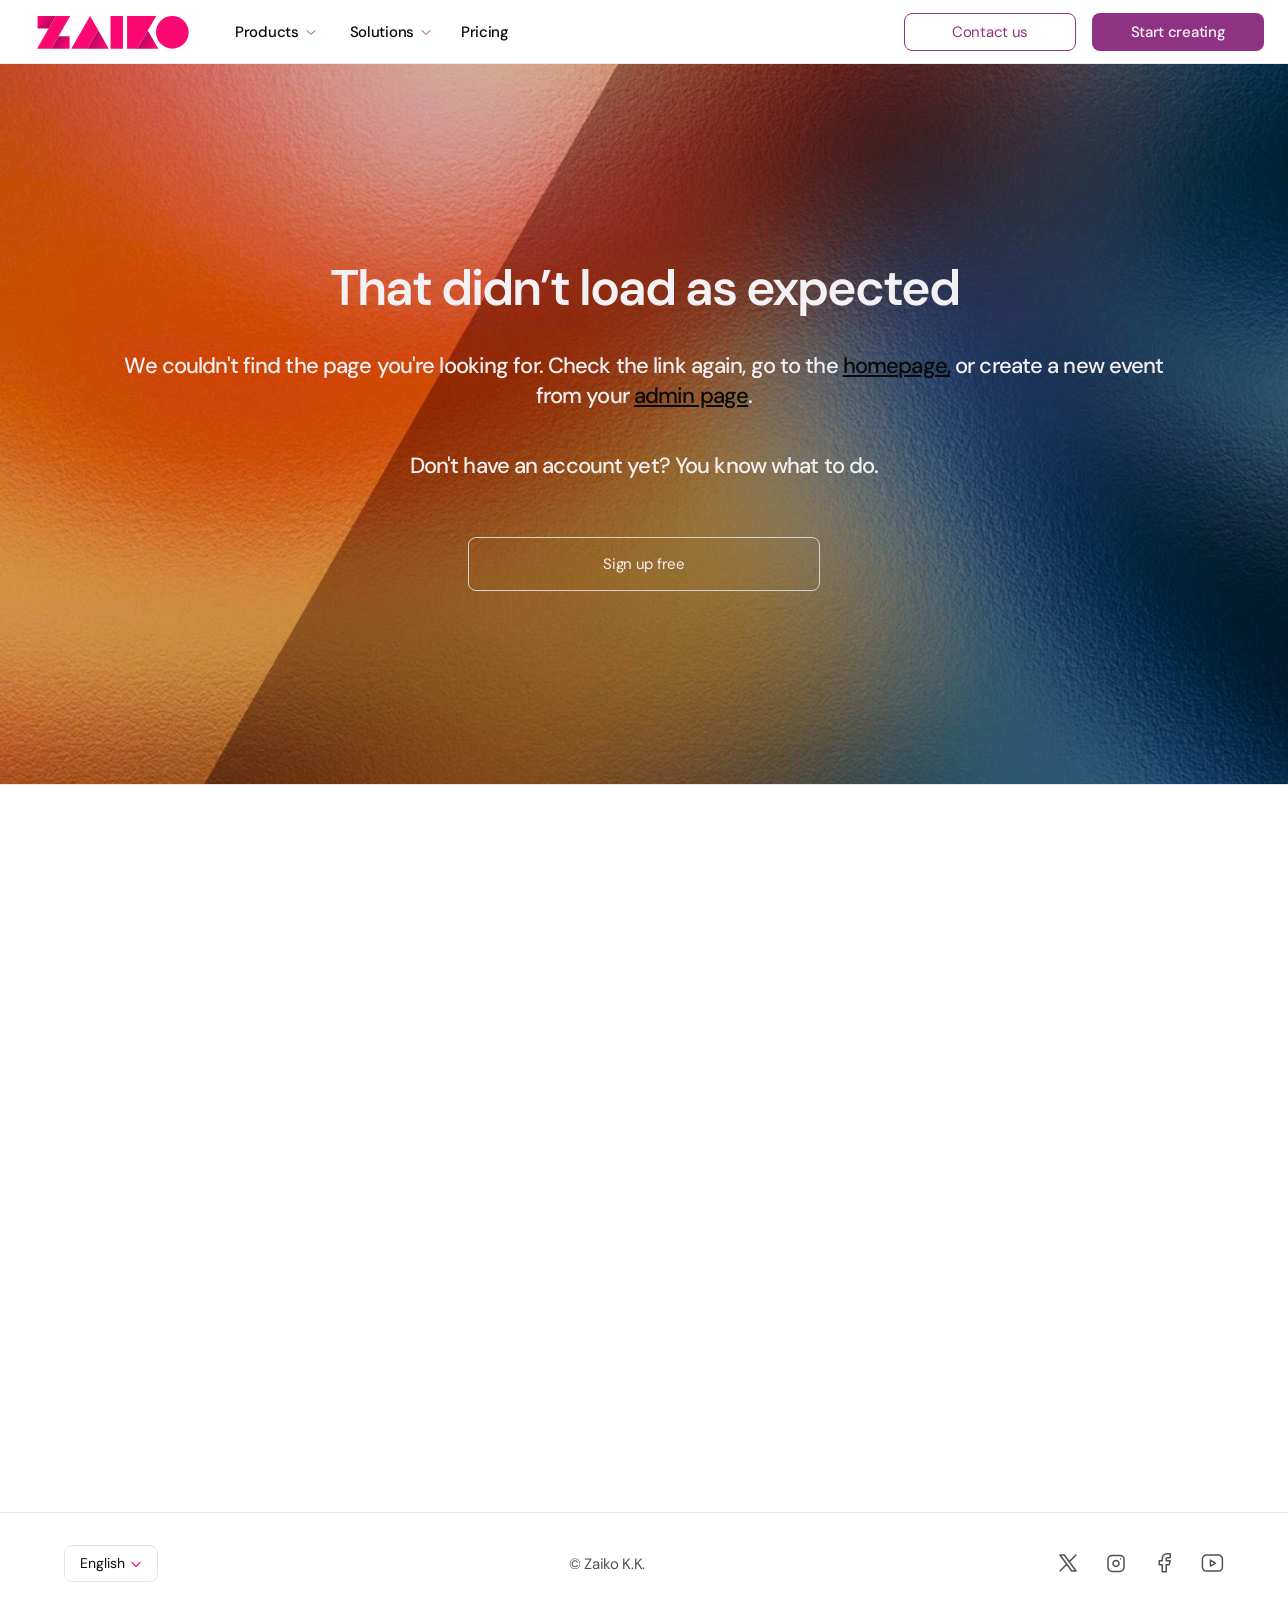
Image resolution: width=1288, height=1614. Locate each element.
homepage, (896, 365)
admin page (691, 395)
